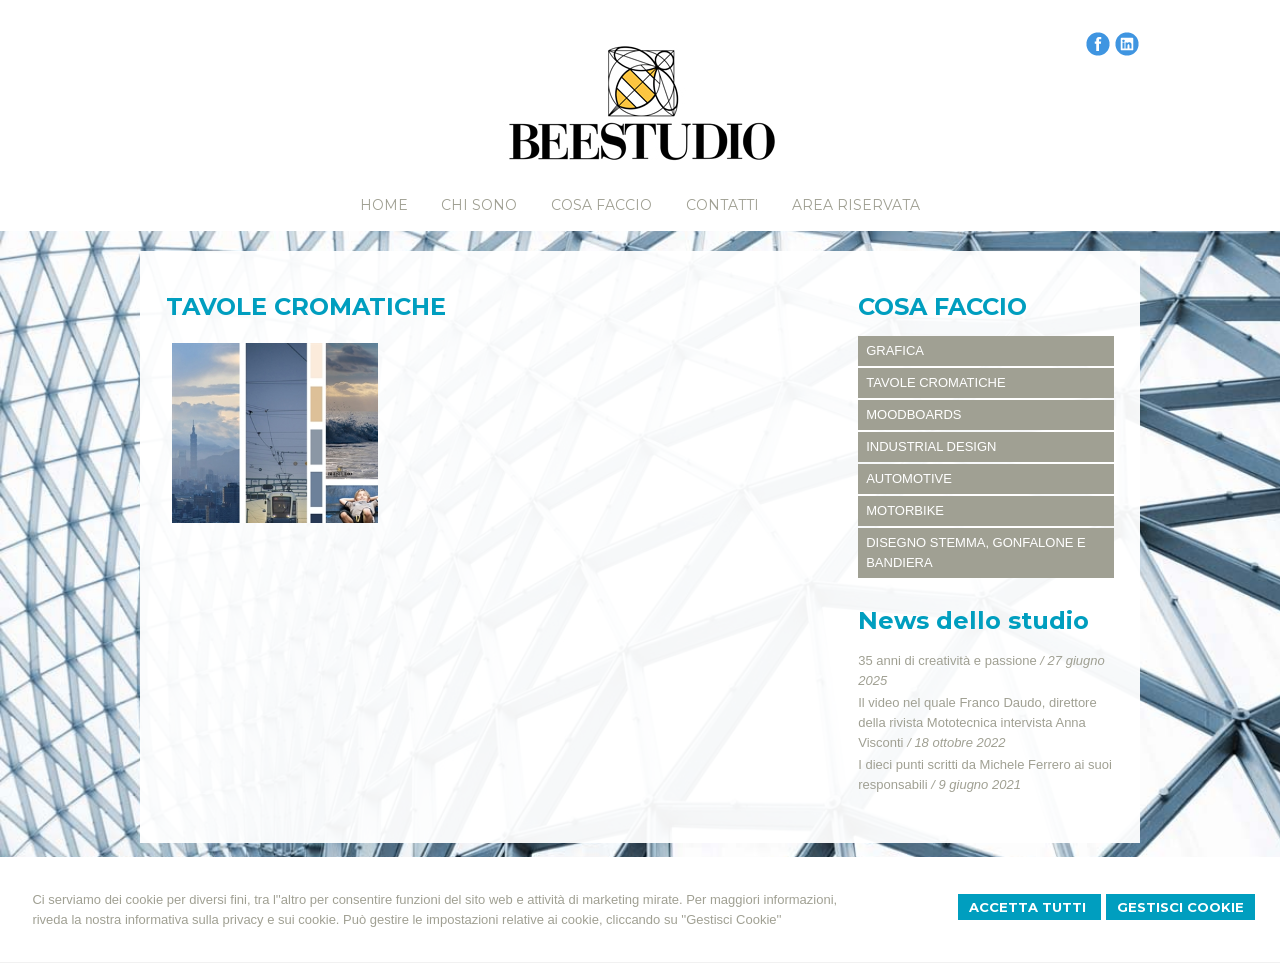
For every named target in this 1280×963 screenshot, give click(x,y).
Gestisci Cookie (1180, 907)
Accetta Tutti (1029, 907)
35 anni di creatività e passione (947, 660)
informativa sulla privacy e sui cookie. (232, 919)
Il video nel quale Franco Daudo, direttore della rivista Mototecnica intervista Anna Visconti (977, 722)
